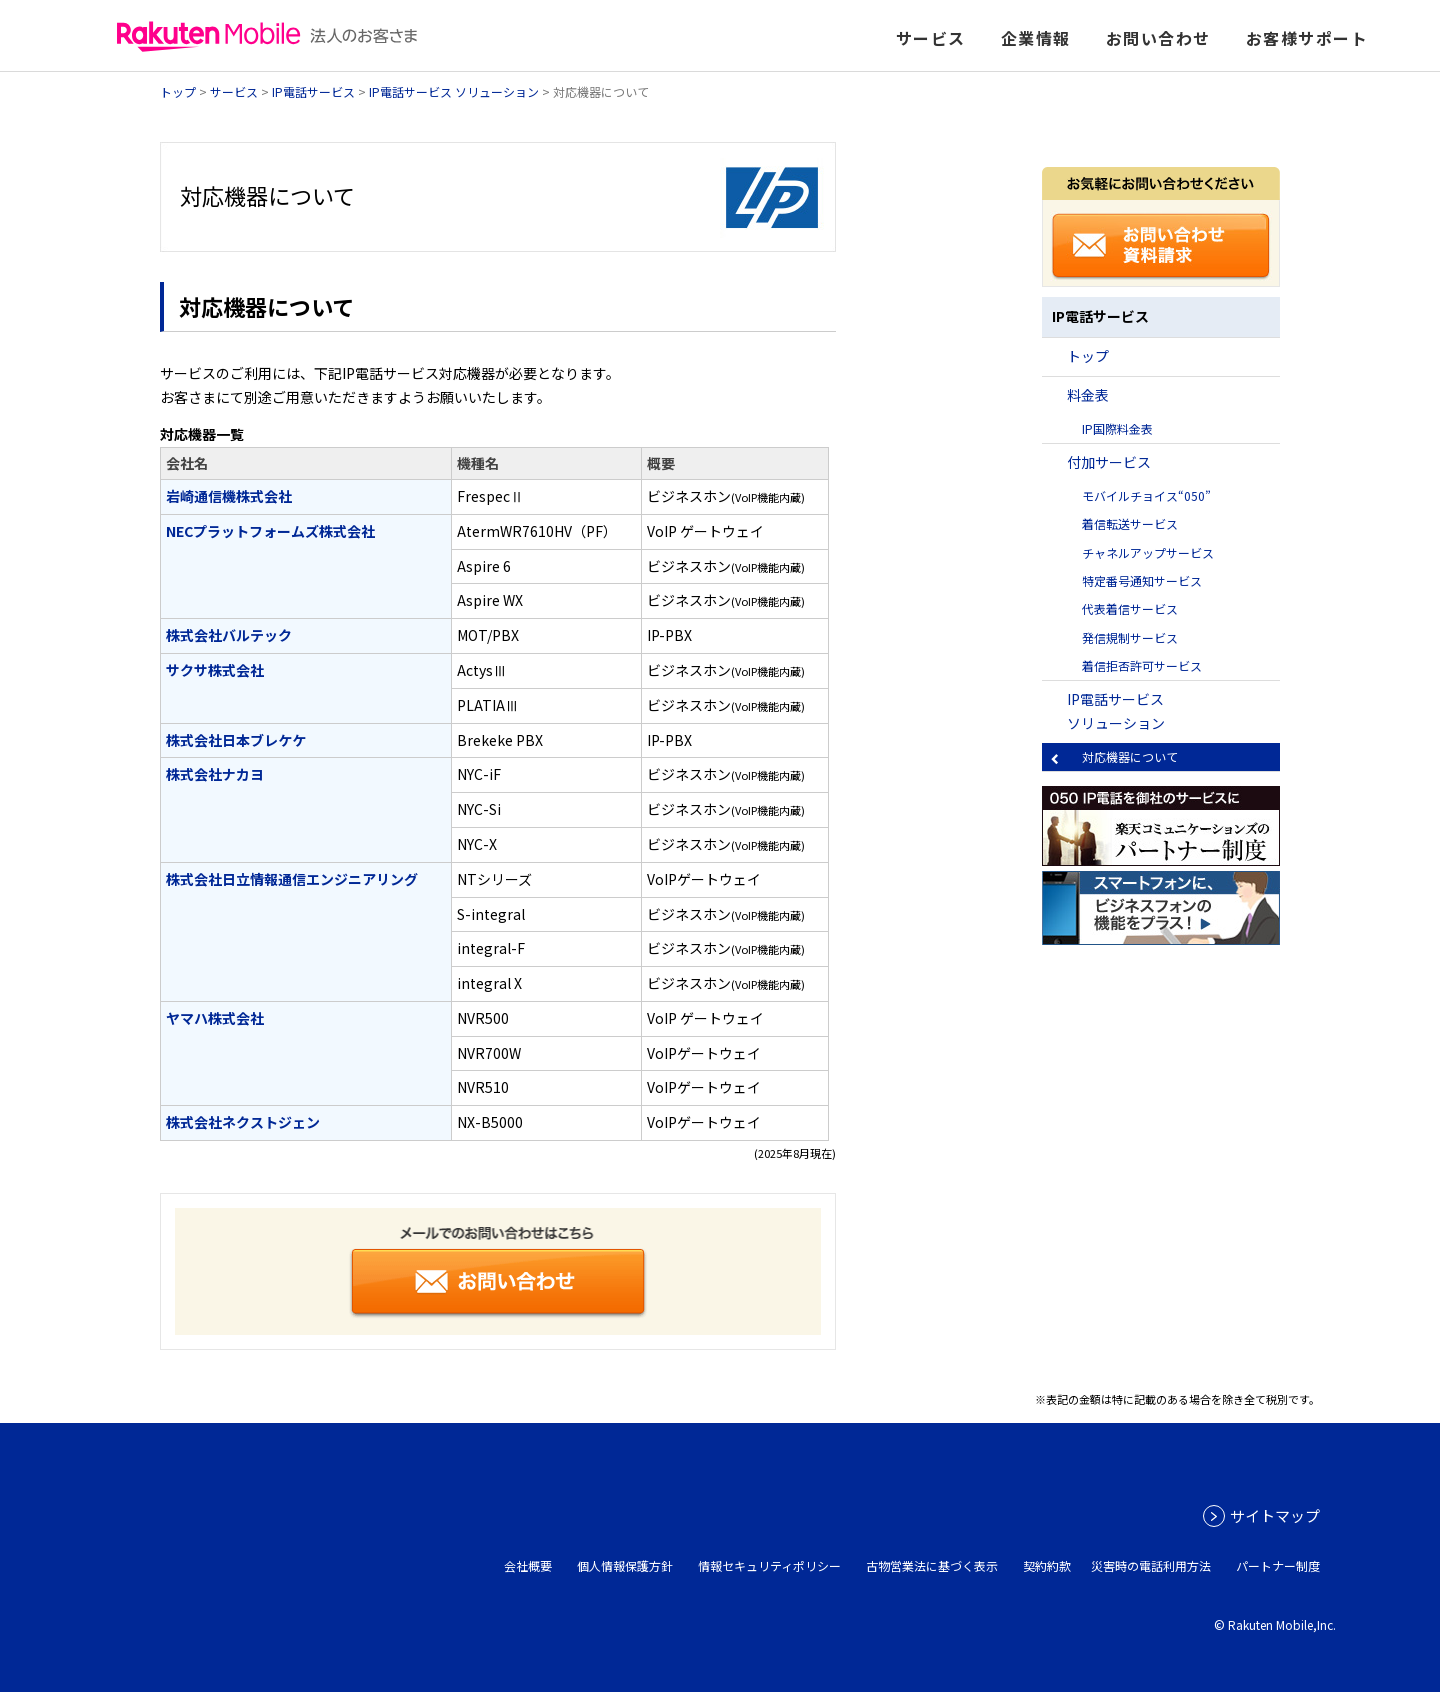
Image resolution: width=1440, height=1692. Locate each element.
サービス (234, 91)
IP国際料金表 (1117, 428)
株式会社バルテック (229, 635)
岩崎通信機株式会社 (229, 496)
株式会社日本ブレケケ (236, 740)
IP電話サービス (313, 91)
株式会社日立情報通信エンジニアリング (292, 879)
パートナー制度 (1278, 1565)
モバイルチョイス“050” (1146, 495)
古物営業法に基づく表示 (932, 1565)
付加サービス (1109, 462)
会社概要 (528, 1565)
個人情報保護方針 (625, 1565)
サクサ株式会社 (215, 670)
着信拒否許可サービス (1142, 665)
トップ (178, 91)
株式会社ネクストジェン (243, 1122)
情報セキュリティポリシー (769, 1565)
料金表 (1088, 395)
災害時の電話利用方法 (1151, 1565)
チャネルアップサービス (1148, 552)
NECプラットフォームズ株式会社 (270, 531)
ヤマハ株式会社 (215, 1018)
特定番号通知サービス (1142, 580)
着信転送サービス (1130, 523)
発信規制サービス (1130, 637)
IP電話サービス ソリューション (454, 91)
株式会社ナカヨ (215, 774)
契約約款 (1047, 1565)
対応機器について (1130, 756)
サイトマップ (1275, 1515)
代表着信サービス (1130, 608)
